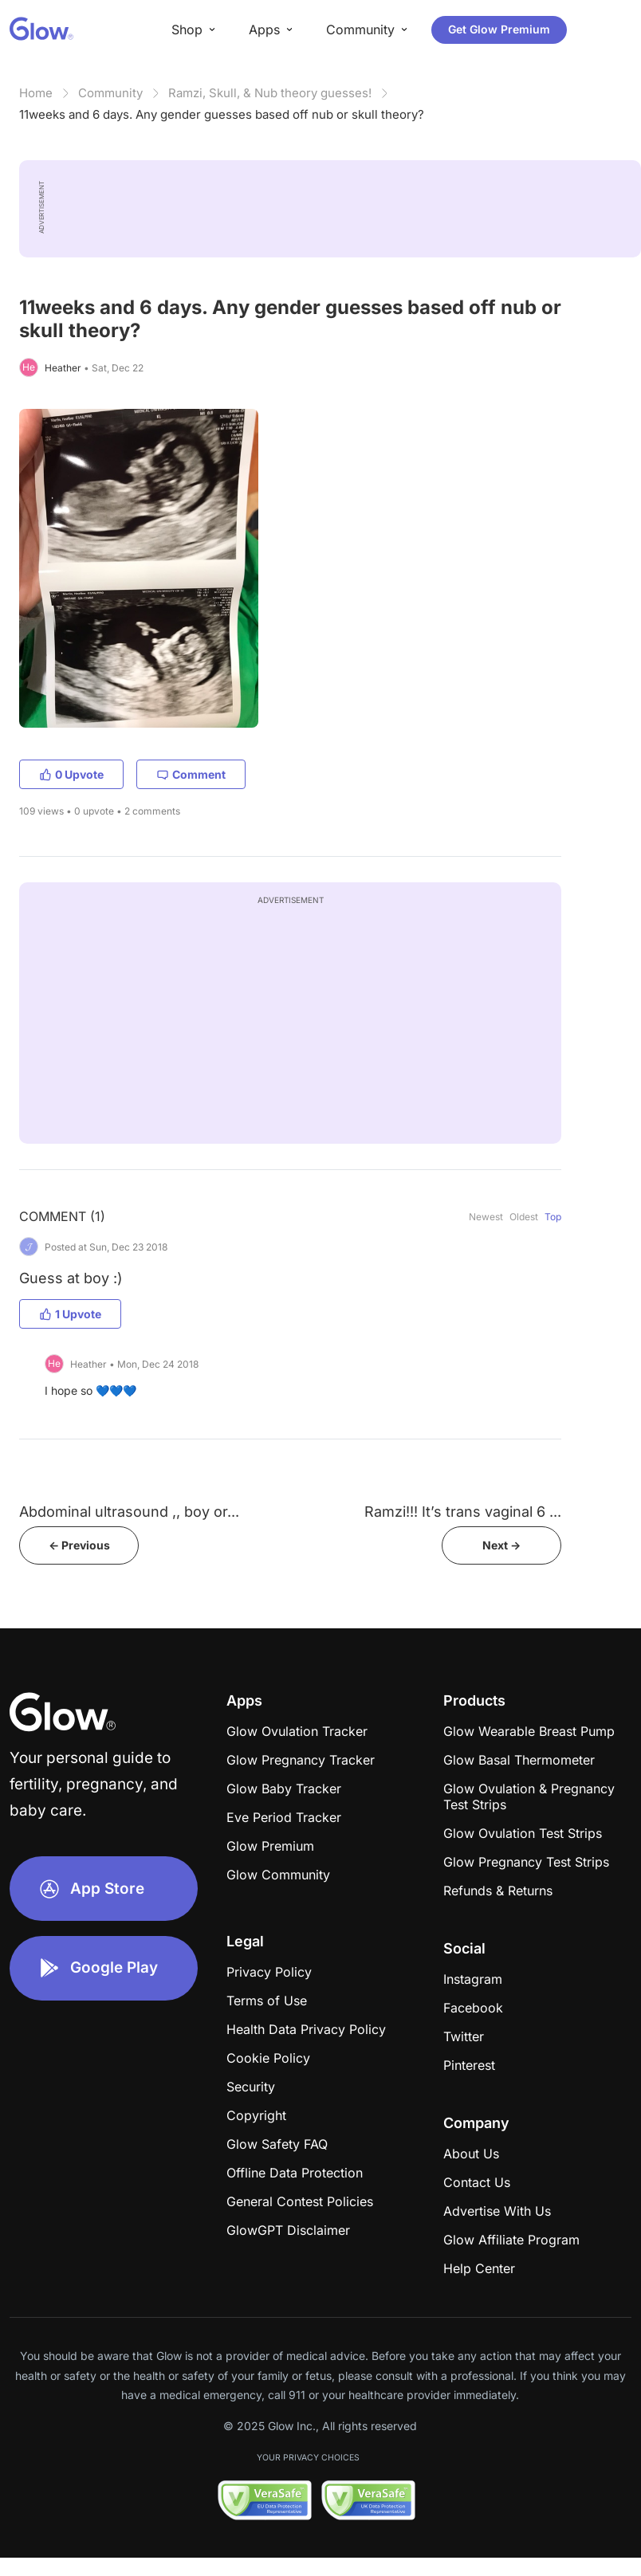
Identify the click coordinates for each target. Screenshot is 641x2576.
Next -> (501, 1545)
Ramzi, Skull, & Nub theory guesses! (270, 92)
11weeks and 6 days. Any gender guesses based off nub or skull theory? (221, 114)
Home (36, 92)
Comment (191, 774)
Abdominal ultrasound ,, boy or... (129, 1511)
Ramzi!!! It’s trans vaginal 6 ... (462, 1511)
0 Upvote (71, 774)
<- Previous (79, 1545)
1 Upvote (70, 1314)
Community (110, 92)
